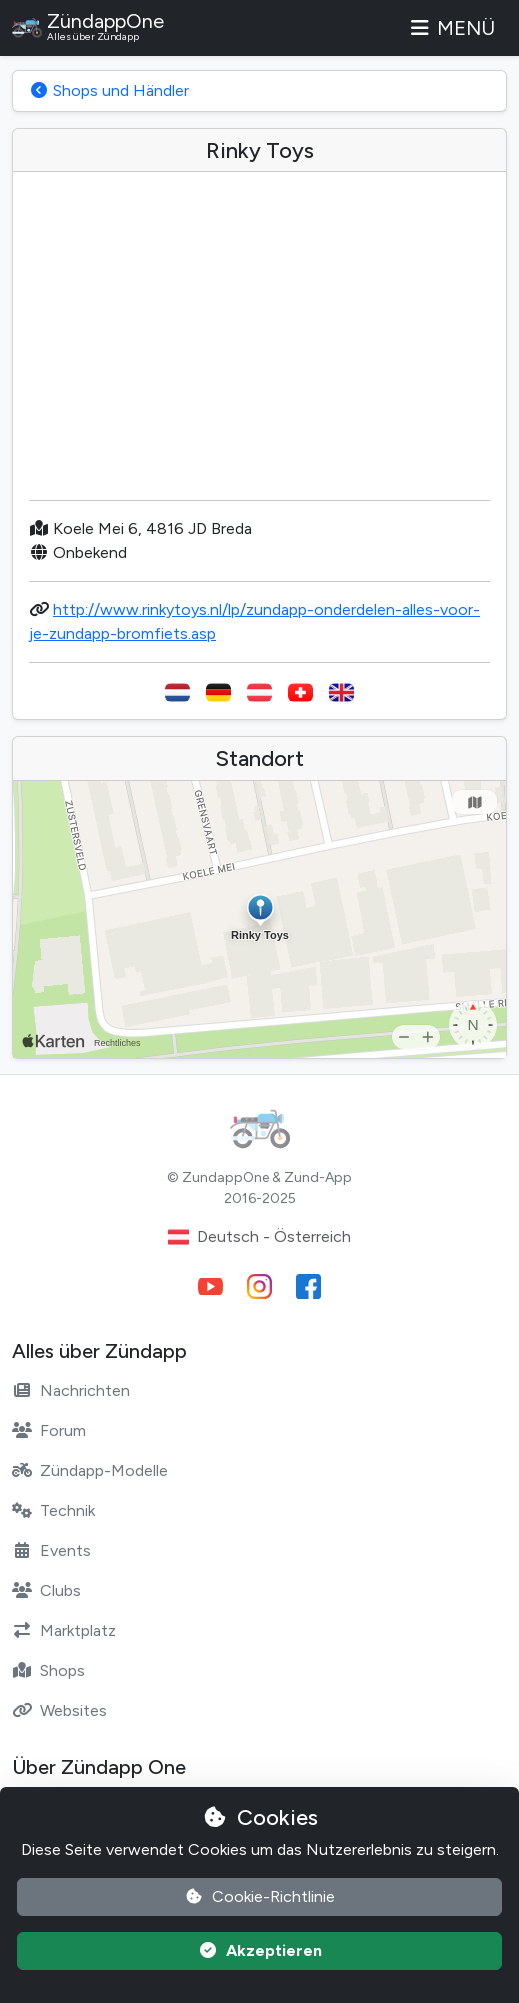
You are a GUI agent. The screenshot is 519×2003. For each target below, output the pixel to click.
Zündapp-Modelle (90, 1470)
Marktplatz (64, 1630)
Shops (48, 1670)
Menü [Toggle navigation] (451, 28)
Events (51, 1550)
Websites (59, 1710)
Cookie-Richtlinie (259, 1896)
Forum (49, 1430)
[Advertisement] (259, 344)
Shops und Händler (109, 90)
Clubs (46, 1590)
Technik (53, 1510)
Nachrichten (71, 1390)
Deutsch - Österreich (259, 1237)
